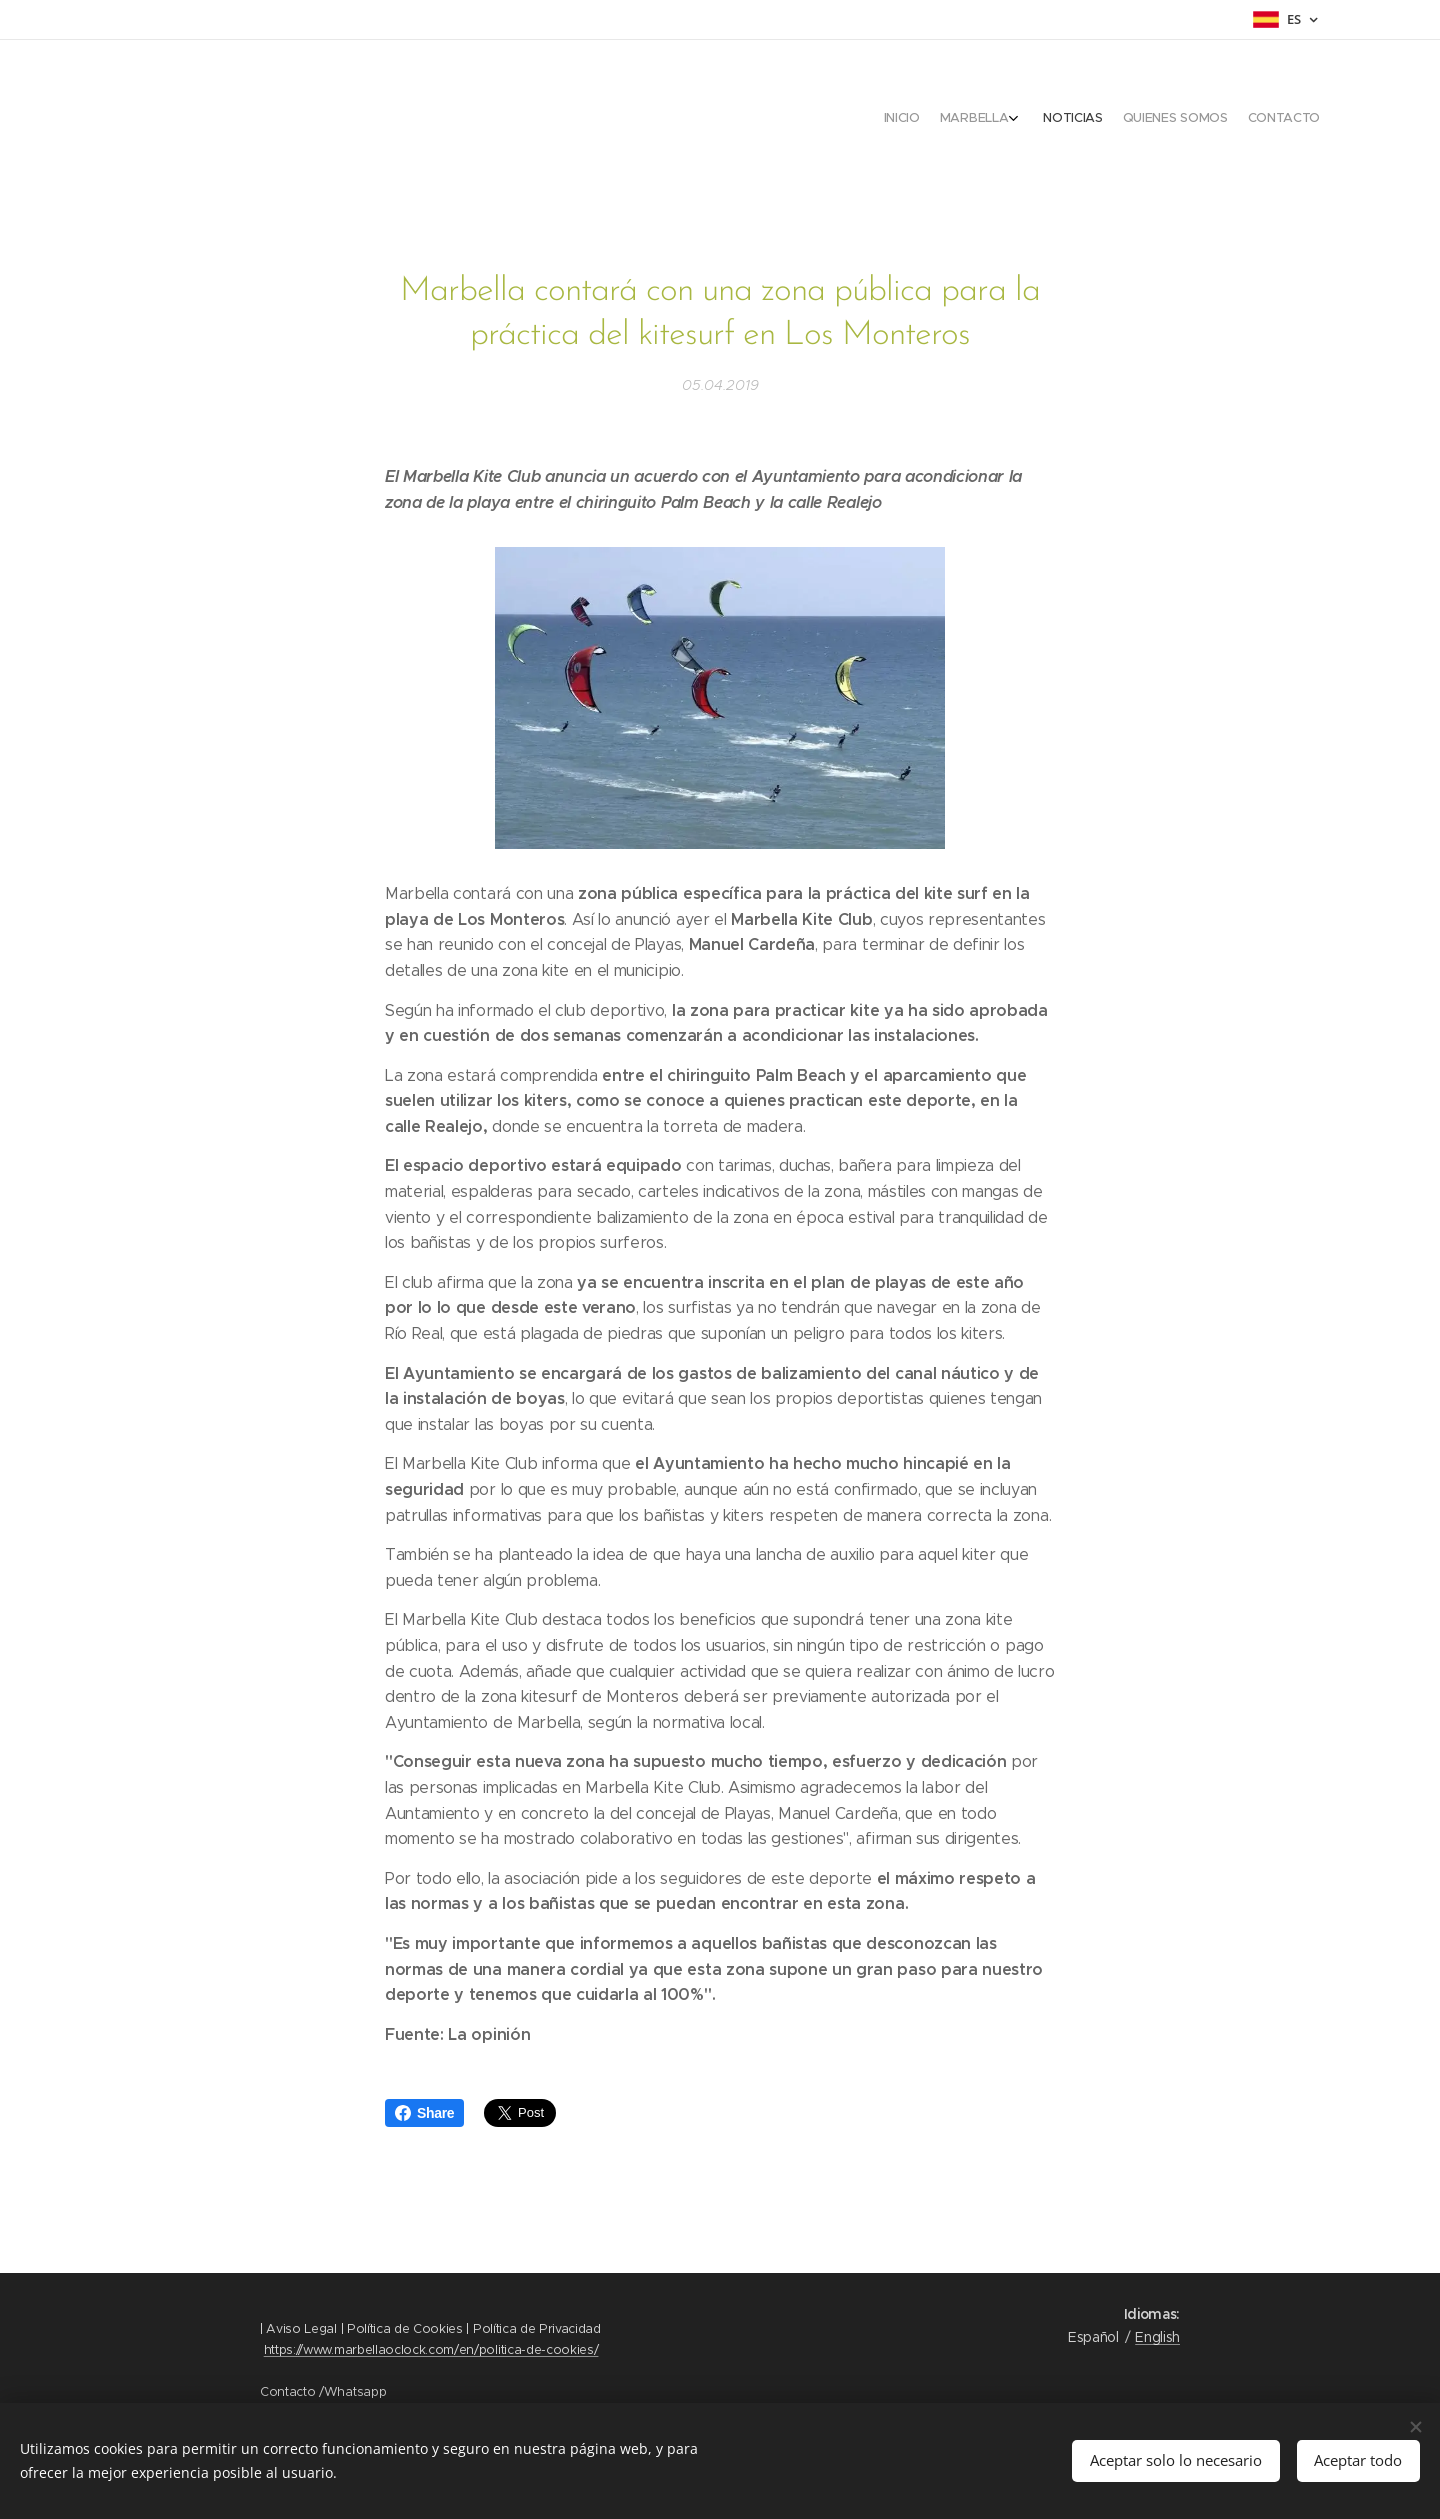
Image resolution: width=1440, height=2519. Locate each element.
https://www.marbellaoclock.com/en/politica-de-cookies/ (431, 2349)
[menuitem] (1227, 120)
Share (424, 2113)
